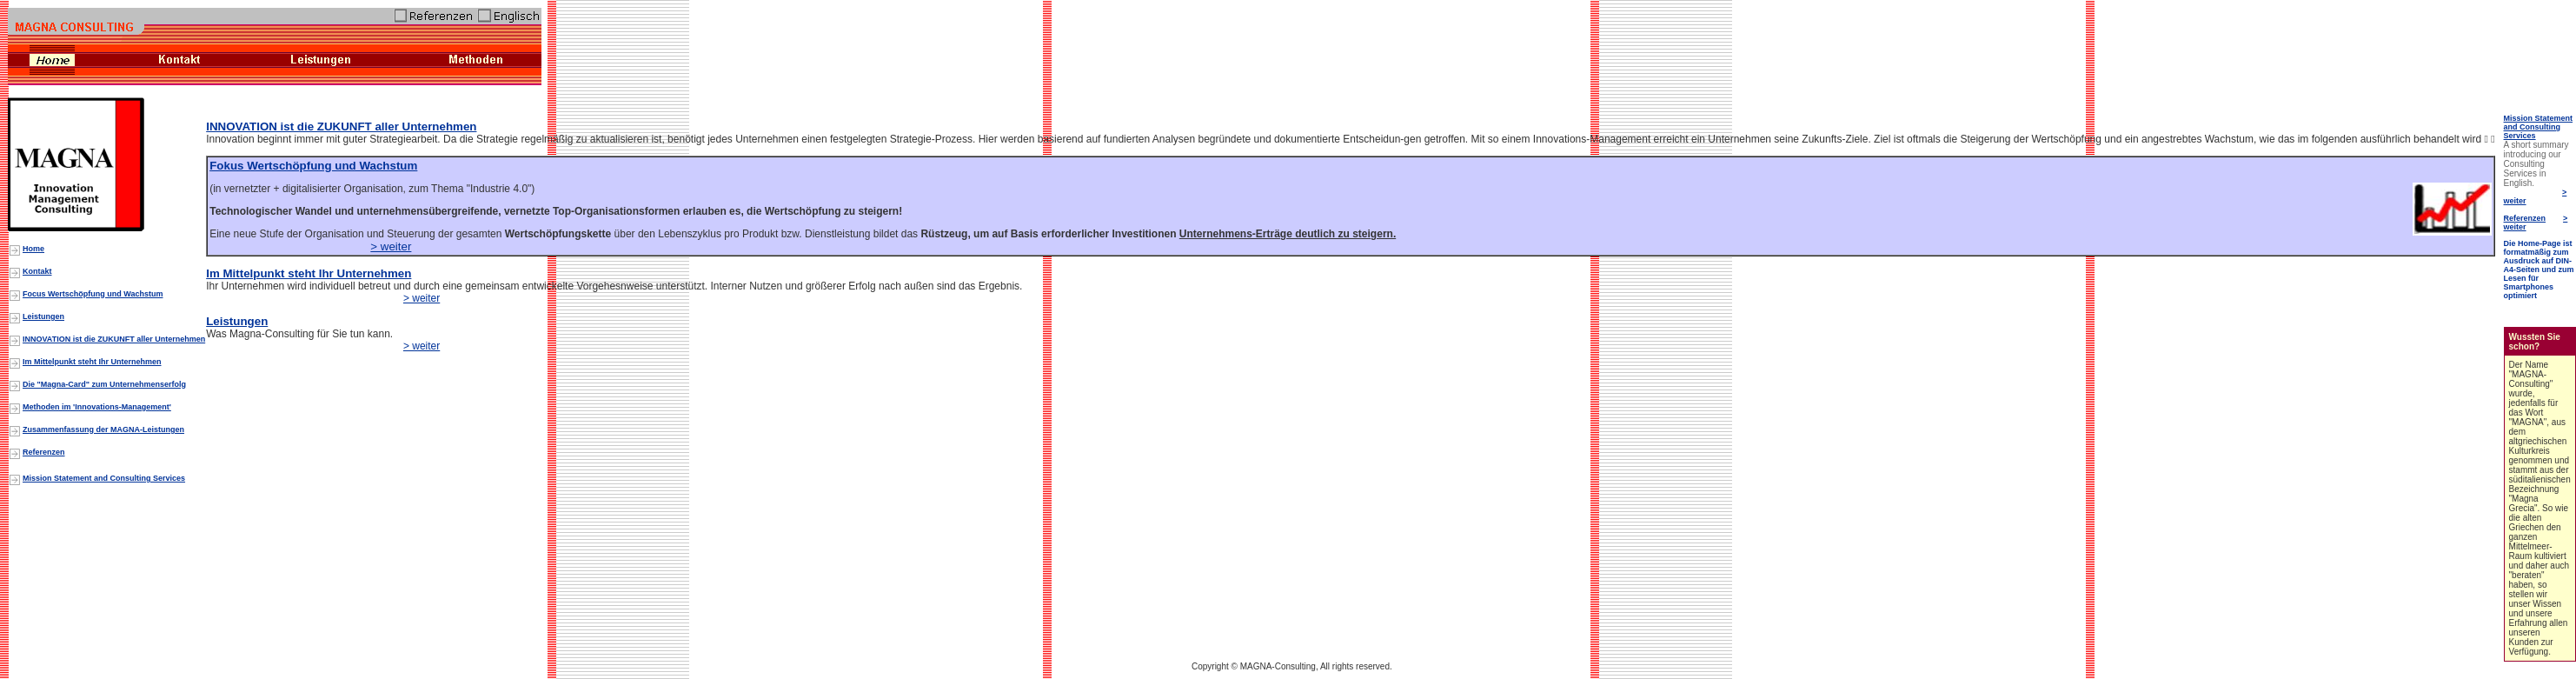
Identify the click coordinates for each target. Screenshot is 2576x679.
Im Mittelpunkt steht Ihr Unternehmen (308, 273)
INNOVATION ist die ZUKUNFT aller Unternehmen (341, 126)
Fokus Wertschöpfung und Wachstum (313, 165)
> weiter (390, 246)
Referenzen (2525, 218)
